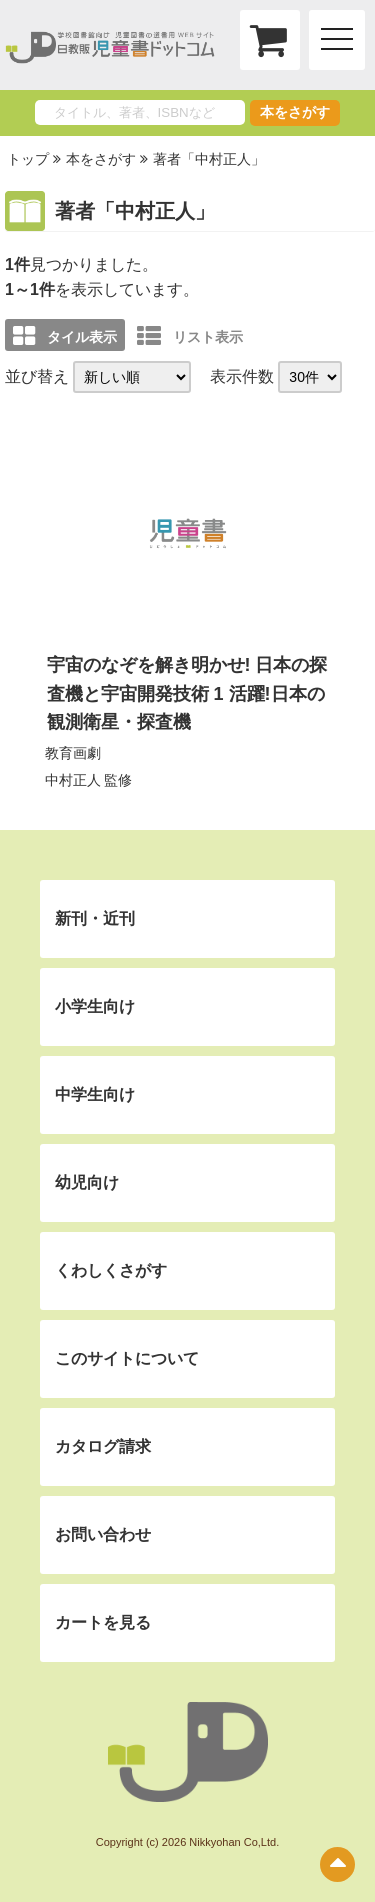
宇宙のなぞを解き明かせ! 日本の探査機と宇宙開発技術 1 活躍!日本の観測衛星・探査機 (187, 694)
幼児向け (87, 1182)
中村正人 (73, 780)
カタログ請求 (103, 1446)
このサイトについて (127, 1358)
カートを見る (103, 1622)
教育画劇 (73, 753)
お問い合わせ (103, 1534)
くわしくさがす (111, 1270)
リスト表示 (190, 336)
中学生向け (95, 1094)
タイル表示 (65, 336)
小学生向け (95, 1006)
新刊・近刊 (95, 918)
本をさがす (295, 112)
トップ (28, 159)
